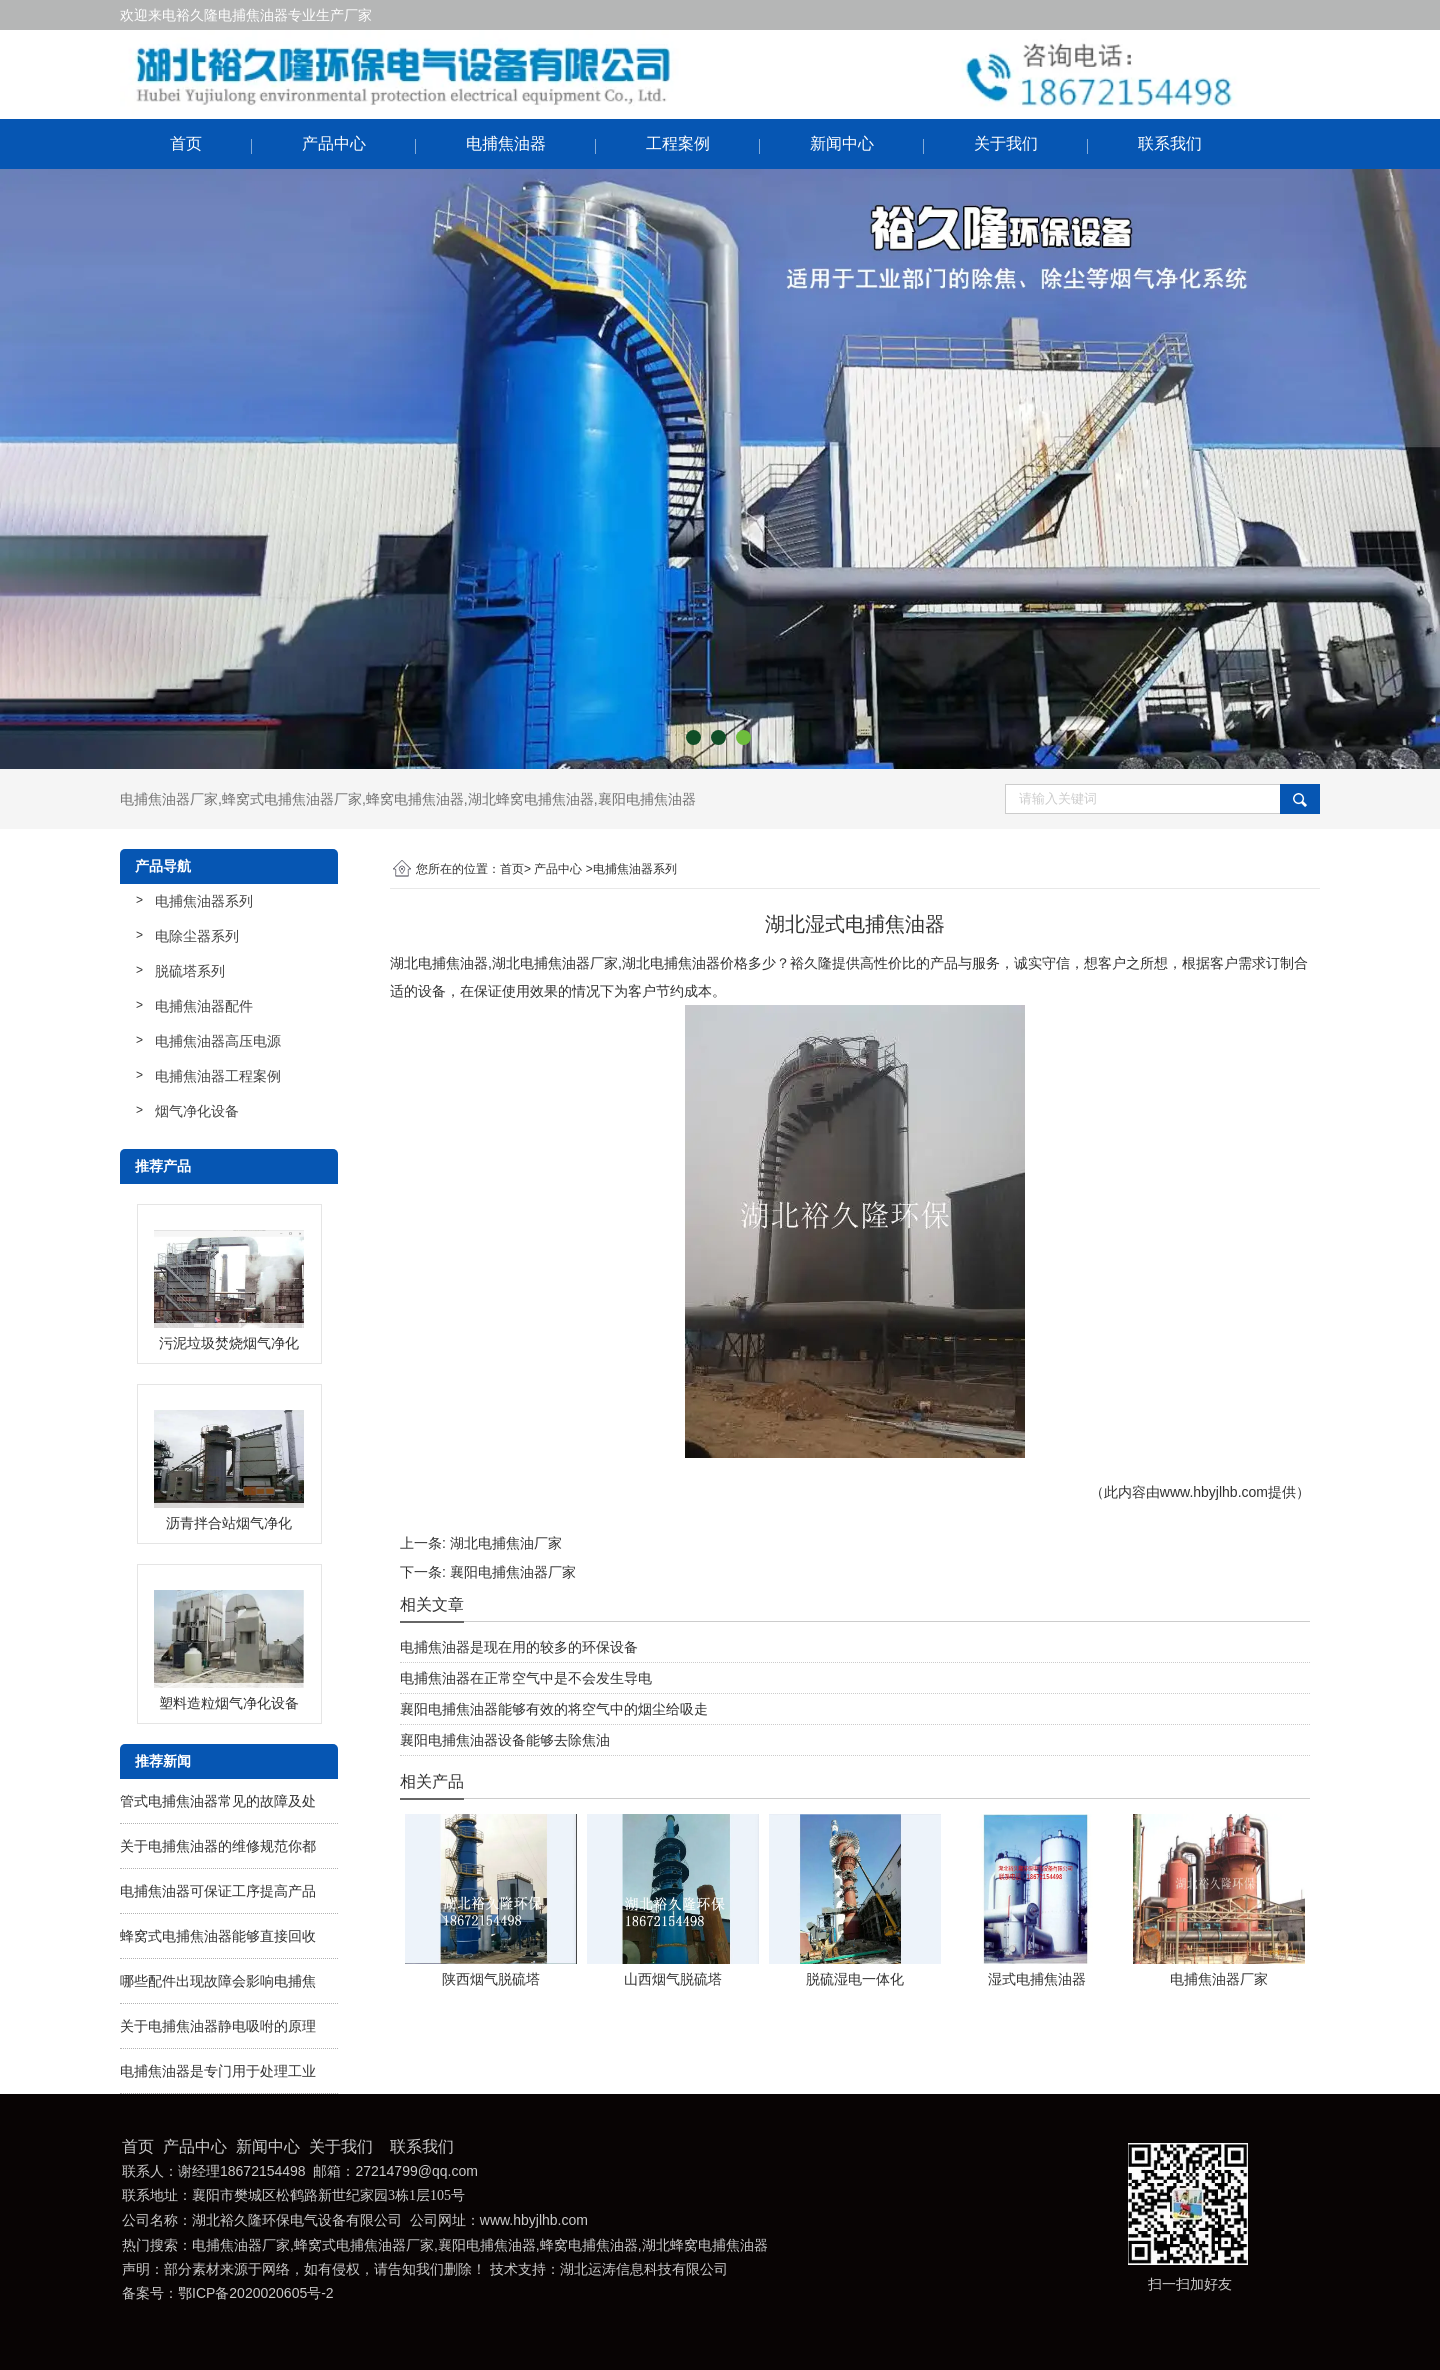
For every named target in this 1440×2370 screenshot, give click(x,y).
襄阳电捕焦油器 (647, 799)
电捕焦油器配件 (204, 1006)
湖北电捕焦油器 (439, 963)
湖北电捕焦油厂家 (506, 1543)
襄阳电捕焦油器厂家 (513, 1572)
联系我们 (1170, 143)
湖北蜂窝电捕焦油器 (531, 799)
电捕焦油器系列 (204, 901)
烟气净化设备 (197, 1111)
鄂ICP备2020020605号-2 (256, 2293)
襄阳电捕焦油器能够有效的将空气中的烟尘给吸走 (554, 1709)
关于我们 (1006, 143)
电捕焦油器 (506, 143)
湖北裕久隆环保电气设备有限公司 (297, 2220)
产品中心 (334, 143)
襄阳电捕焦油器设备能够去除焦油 (505, 1740)
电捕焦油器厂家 (169, 799)
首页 (186, 143)
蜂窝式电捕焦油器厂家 (292, 799)
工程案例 (678, 143)
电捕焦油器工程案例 (218, 1076)
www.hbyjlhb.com (1214, 1492)
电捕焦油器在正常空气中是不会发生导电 (526, 1678)
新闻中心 (842, 143)
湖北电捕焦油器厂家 (555, 963)
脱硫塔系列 (190, 971)
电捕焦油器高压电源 (218, 1041)
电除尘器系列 (197, 936)
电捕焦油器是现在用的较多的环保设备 (519, 1647)
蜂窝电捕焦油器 (415, 799)
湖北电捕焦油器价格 (685, 963)
